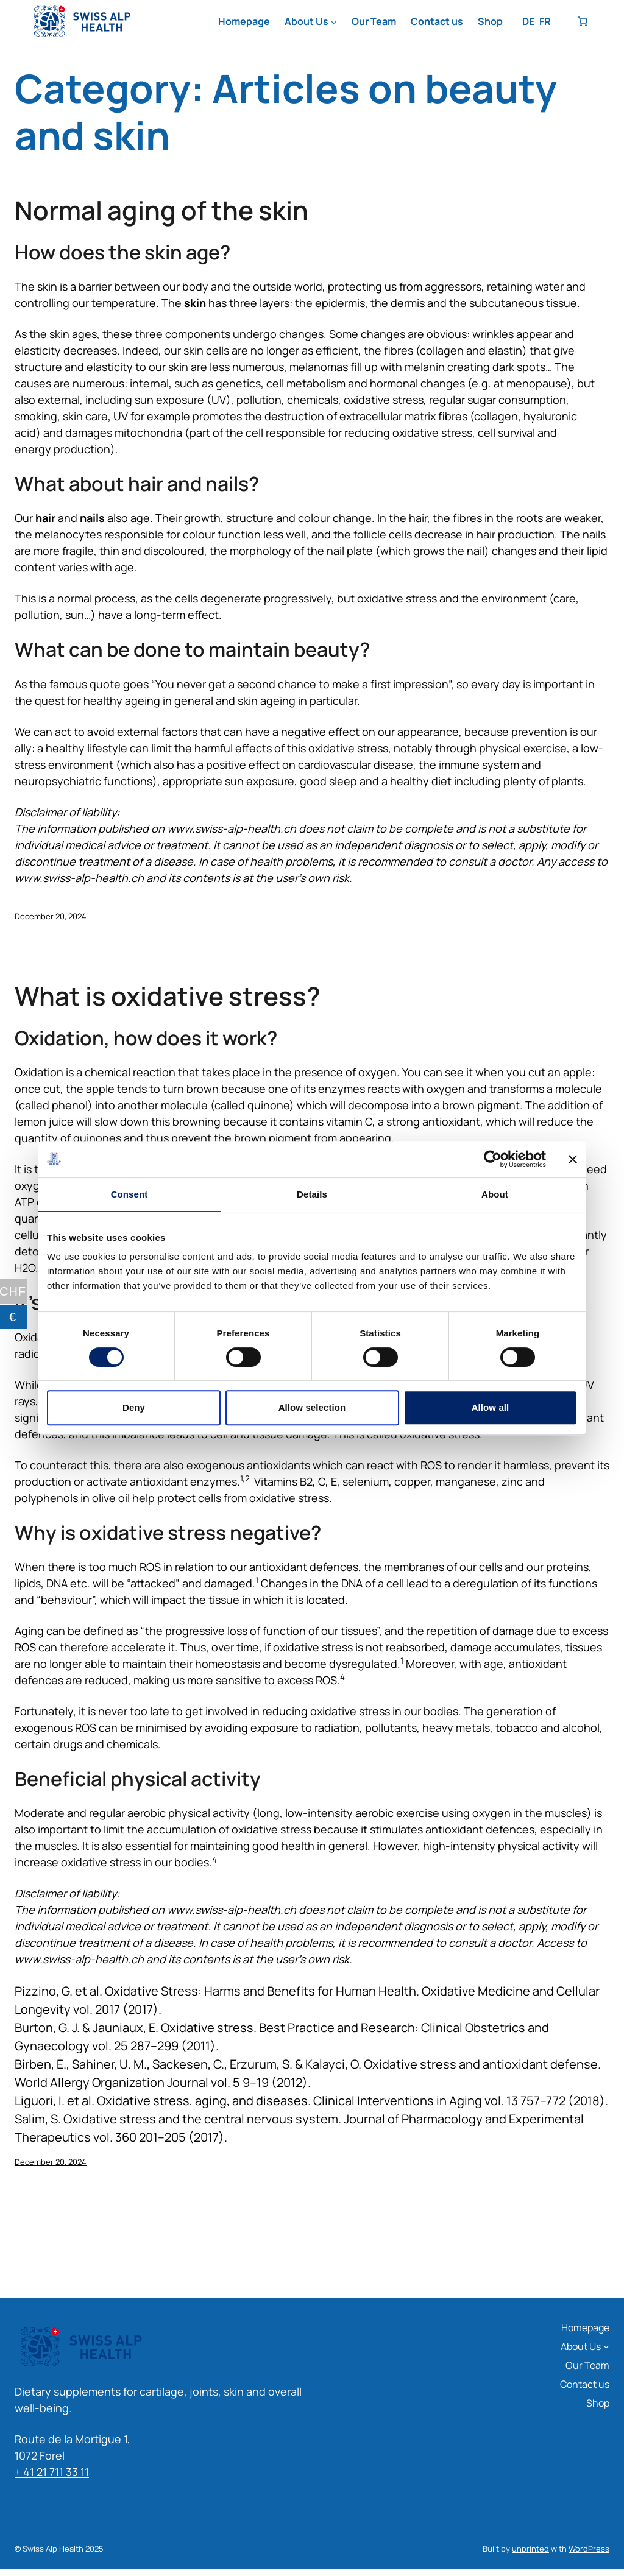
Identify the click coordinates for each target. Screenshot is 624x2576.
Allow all (490, 1407)
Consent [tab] (129, 1194)
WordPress (589, 2548)
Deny (133, 1407)
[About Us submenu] (334, 22)
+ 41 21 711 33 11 (52, 2472)
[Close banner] (573, 1159)
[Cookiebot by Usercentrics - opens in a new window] (492, 1159)
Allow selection (312, 1407)
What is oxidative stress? (168, 996)
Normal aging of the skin (161, 210)
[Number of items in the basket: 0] (582, 21)
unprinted (530, 2548)
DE (528, 21)
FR (545, 21)
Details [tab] (312, 1194)
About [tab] (494, 1194)
